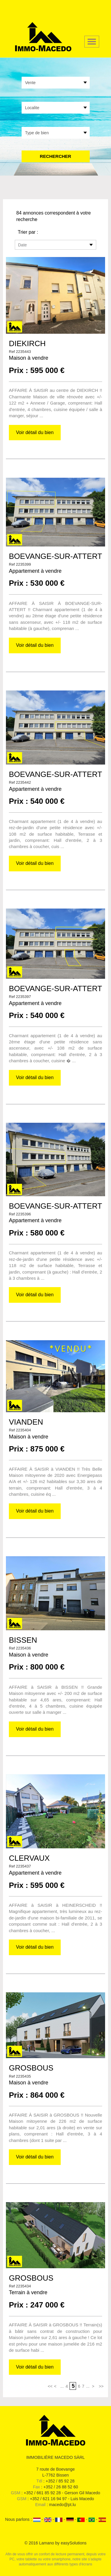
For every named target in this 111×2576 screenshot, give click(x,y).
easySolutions (73, 2543)
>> (101, 2386)
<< (50, 2386)
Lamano (46, 2543)
